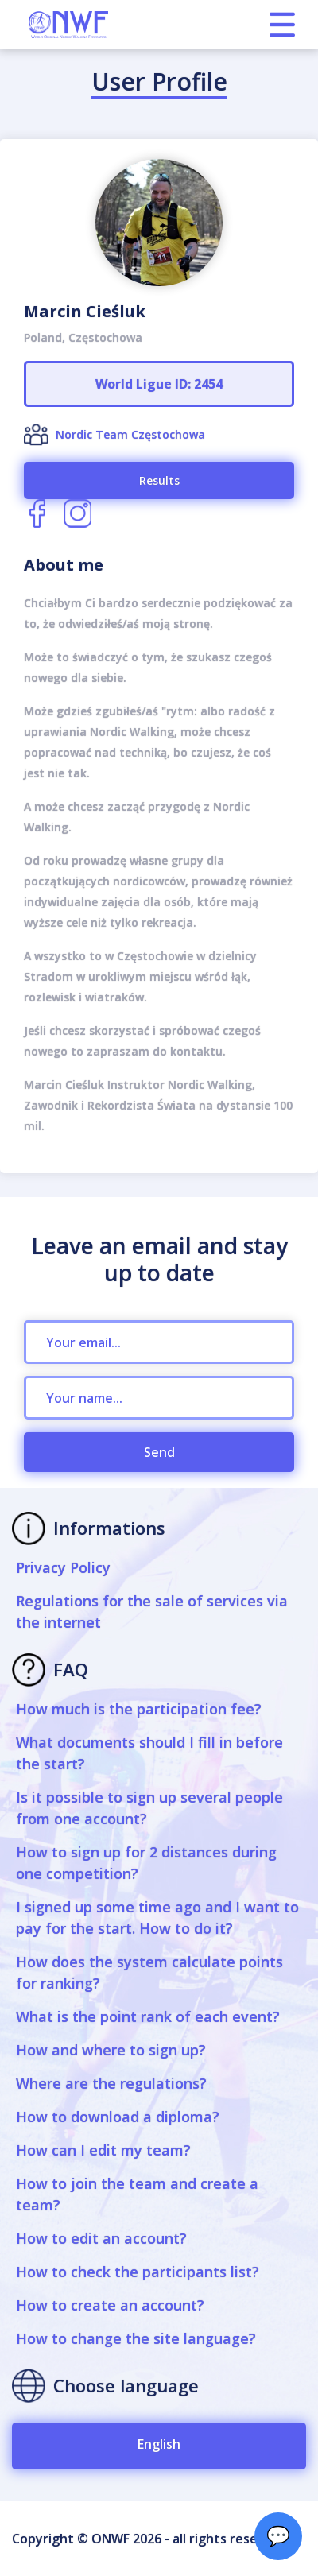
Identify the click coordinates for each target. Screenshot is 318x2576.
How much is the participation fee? (139, 1708)
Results (159, 480)
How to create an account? (110, 2305)
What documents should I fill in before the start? (149, 1753)
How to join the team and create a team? (137, 2194)
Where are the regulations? (111, 2083)
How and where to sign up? (111, 2049)
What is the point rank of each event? (148, 2016)
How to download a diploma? (117, 2116)
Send (159, 1452)
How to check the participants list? (137, 2271)
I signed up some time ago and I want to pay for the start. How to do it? (157, 1917)
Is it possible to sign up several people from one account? (149, 1808)
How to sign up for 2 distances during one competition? (146, 1862)
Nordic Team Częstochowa (130, 434)
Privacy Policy (63, 1567)
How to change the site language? (136, 2338)
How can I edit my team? (103, 2150)
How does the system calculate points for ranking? (149, 1972)
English (159, 2444)
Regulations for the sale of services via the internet (152, 1611)
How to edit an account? (101, 2238)
